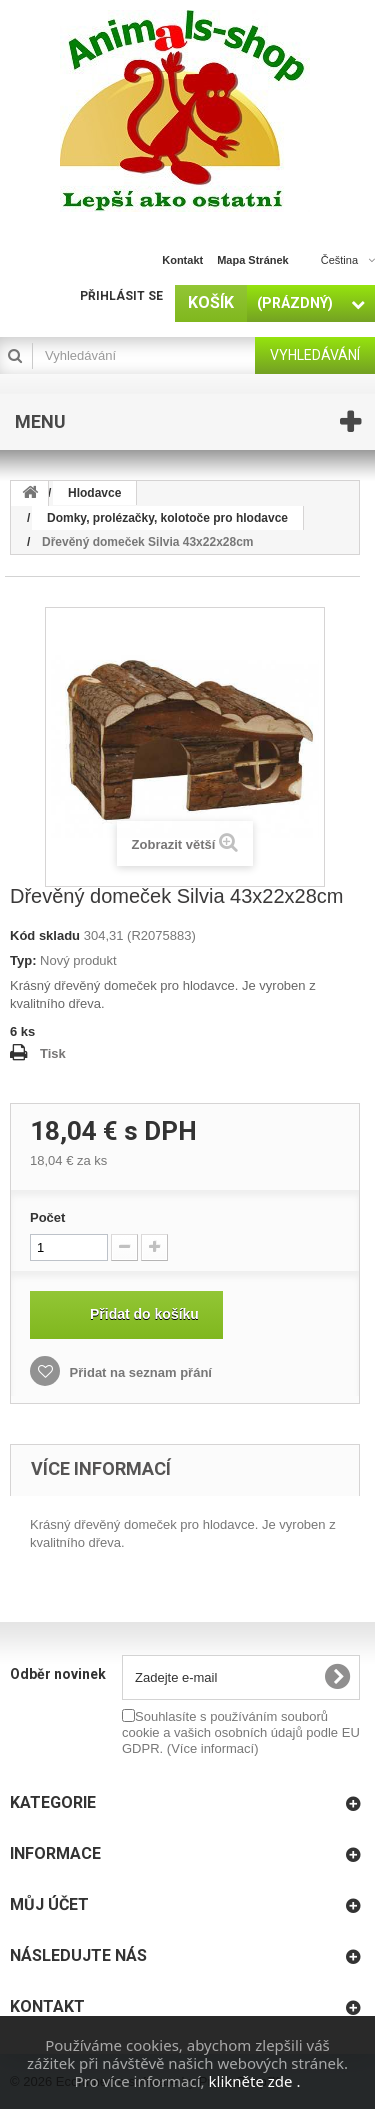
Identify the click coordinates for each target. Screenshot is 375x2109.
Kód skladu (45, 935)
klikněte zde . (255, 2081)
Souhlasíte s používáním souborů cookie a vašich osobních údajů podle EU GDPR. (241, 1732)
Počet (47, 1217)
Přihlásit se (121, 296)
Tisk (53, 1053)
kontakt (182, 260)
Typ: (23, 960)
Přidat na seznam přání (139, 1372)
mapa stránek (253, 260)
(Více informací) (213, 1748)
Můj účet (49, 1904)
